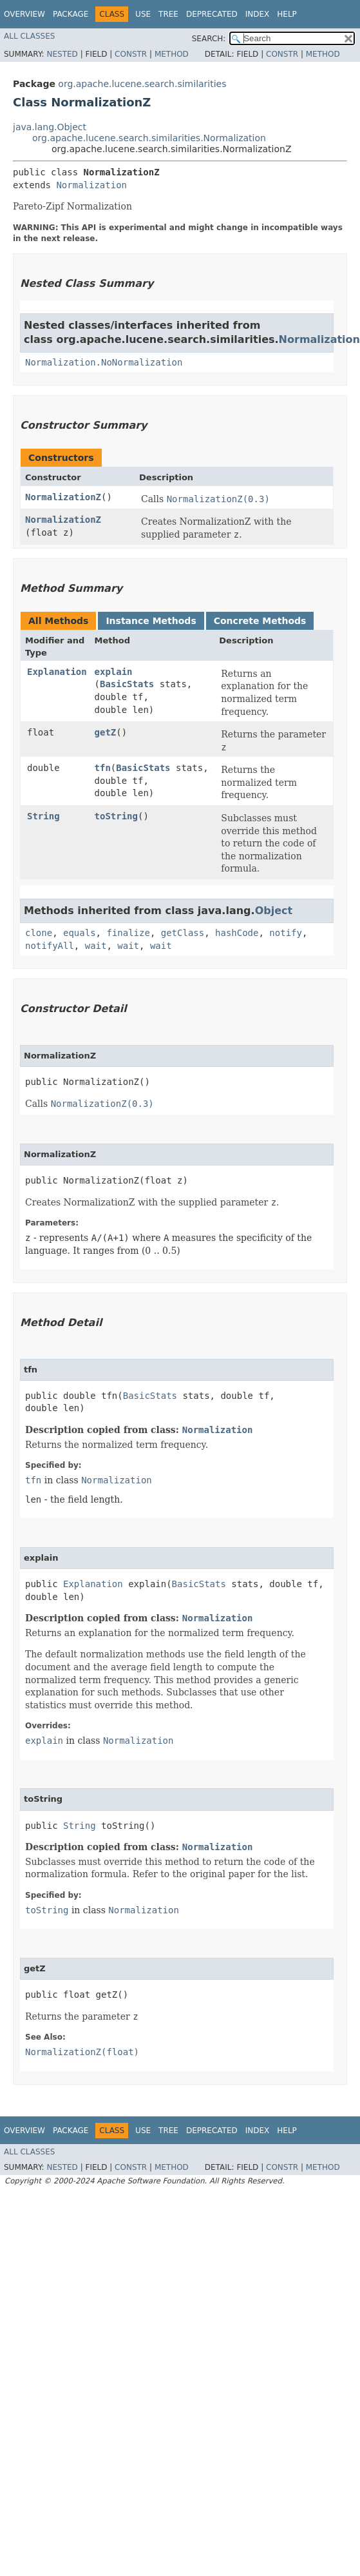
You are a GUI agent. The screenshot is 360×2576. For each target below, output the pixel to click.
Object (274, 910)
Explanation (57, 672)
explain (114, 672)
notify (285, 933)
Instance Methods (151, 621)
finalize (127, 933)
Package (70, 14)
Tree (168, 14)
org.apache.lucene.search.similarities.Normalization (149, 138)
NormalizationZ (63, 497)
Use (143, 14)
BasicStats (127, 684)
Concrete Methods (260, 621)
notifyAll (49, 946)
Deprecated (212, 14)
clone (38, 933)
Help (287, 14)
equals (79, 933)
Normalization (91, 185)
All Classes (29, 36)
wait (96, 946)
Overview (24, 14)
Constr (131, 54)
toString (116, 816)
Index (257, 14)
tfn (103, 768)
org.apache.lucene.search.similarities (142, 84)
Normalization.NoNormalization (103, 362)
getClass (182, 933)
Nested (61, 54)
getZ (106, 732)
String (43, 816)
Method (172, 54)
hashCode (236, 933)
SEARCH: (209, 38)
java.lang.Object (49, 127)
